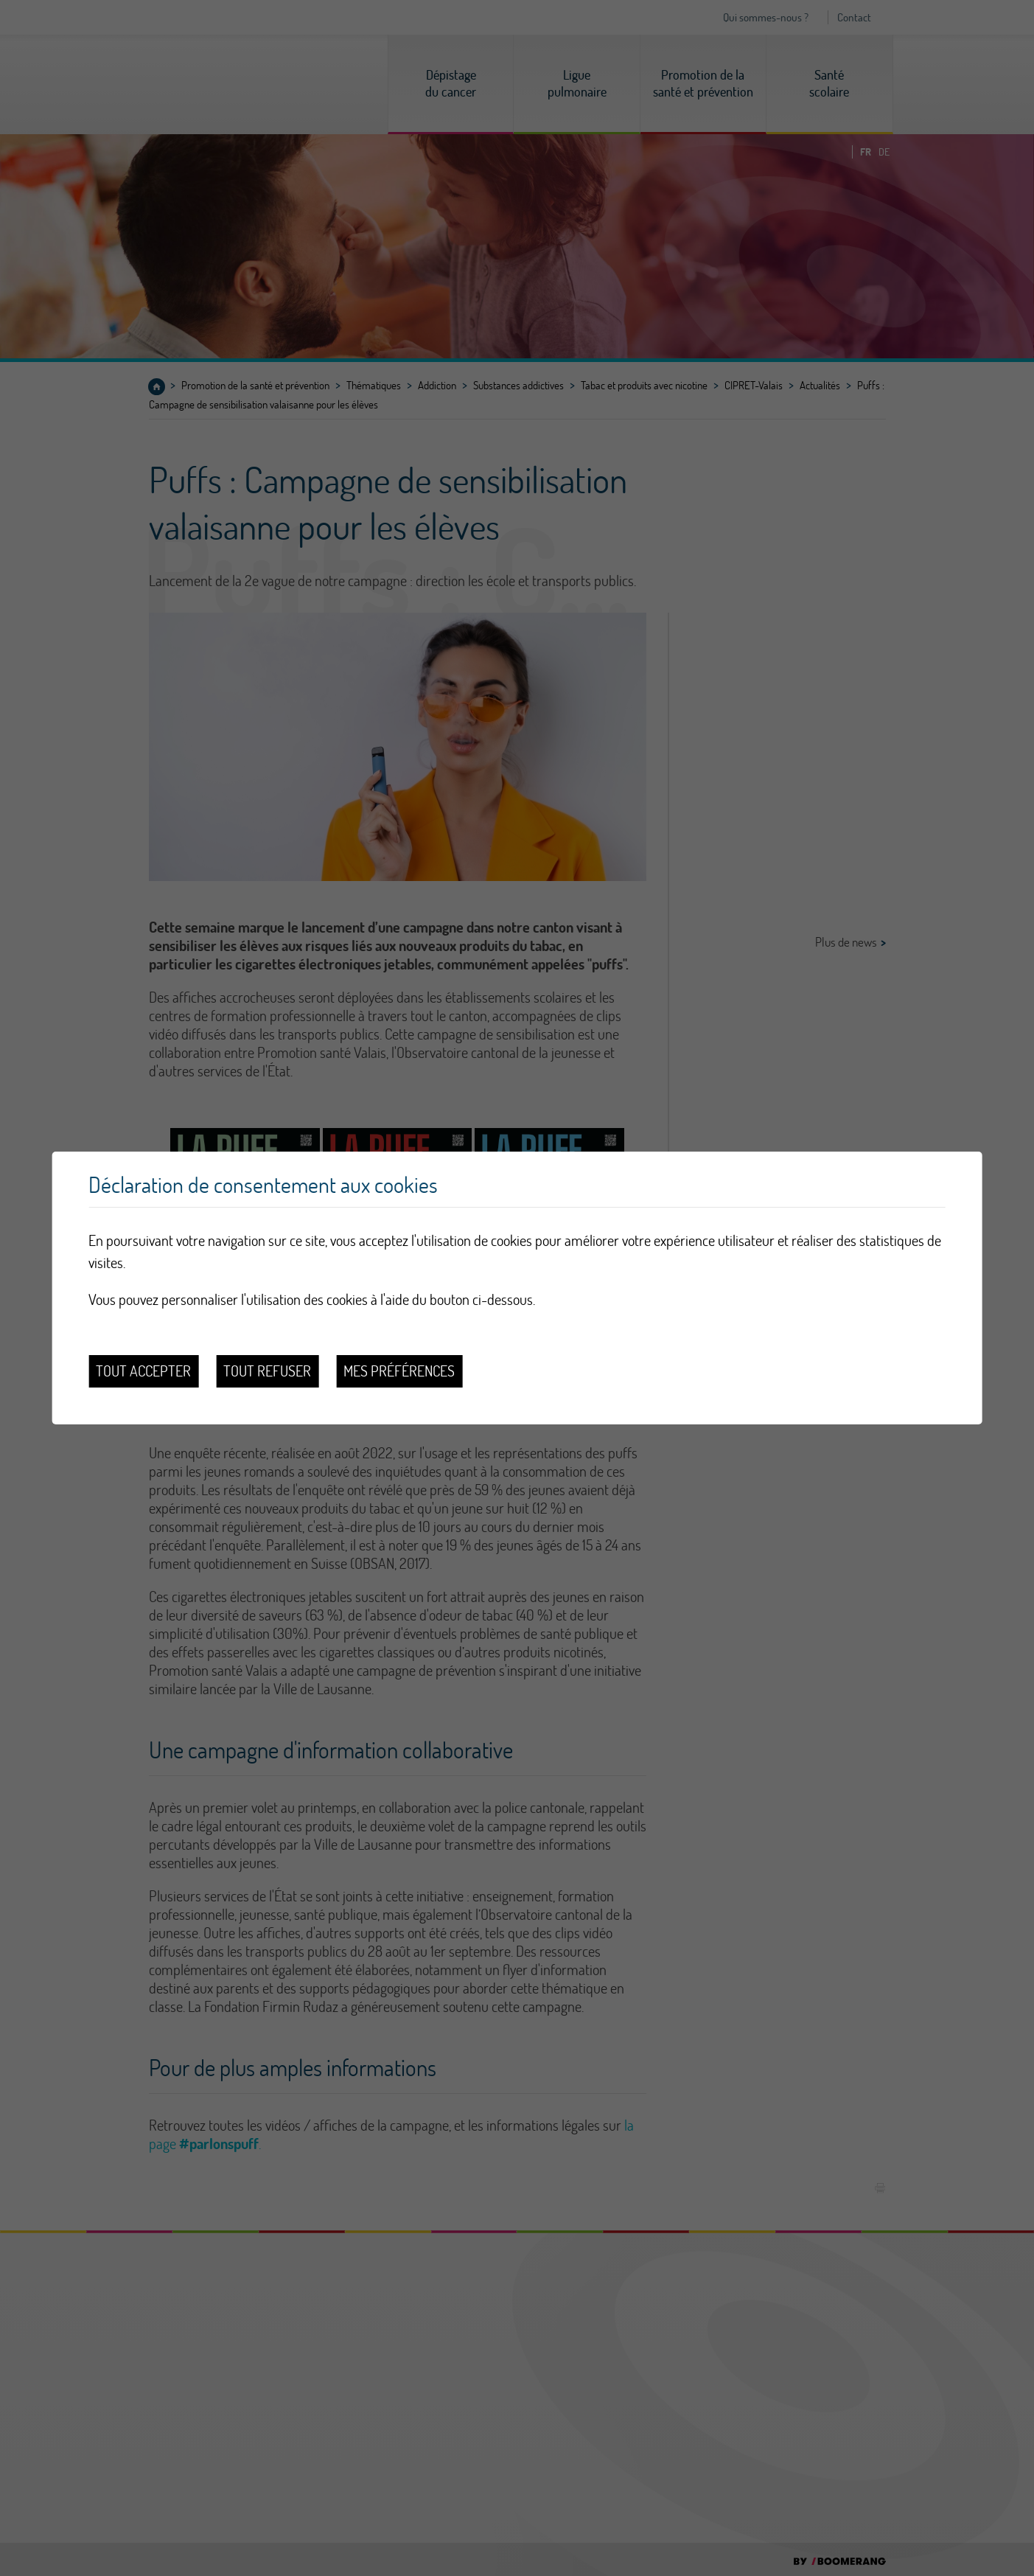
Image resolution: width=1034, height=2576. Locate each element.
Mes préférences (399, 1371)
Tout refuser (267, 1371)
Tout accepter (143, 1371)
